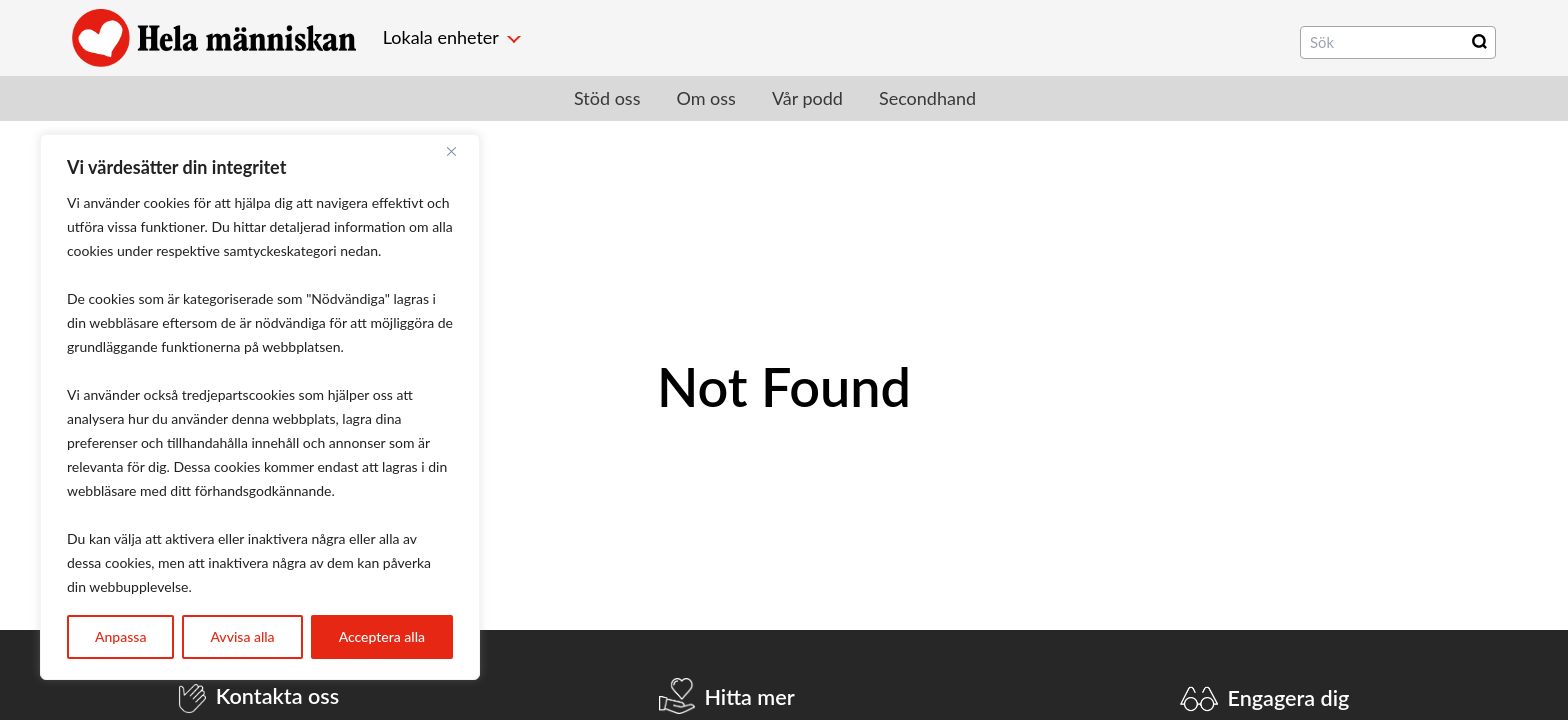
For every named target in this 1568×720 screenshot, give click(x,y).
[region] (260, 407)
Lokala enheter (441, 37)
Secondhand (927, 98)
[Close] (459, 151)
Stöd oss (607, 98)
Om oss (705, 98)
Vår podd (807, 98)
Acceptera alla (382, 636)
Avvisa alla (242, 636)
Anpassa (120, 636)
